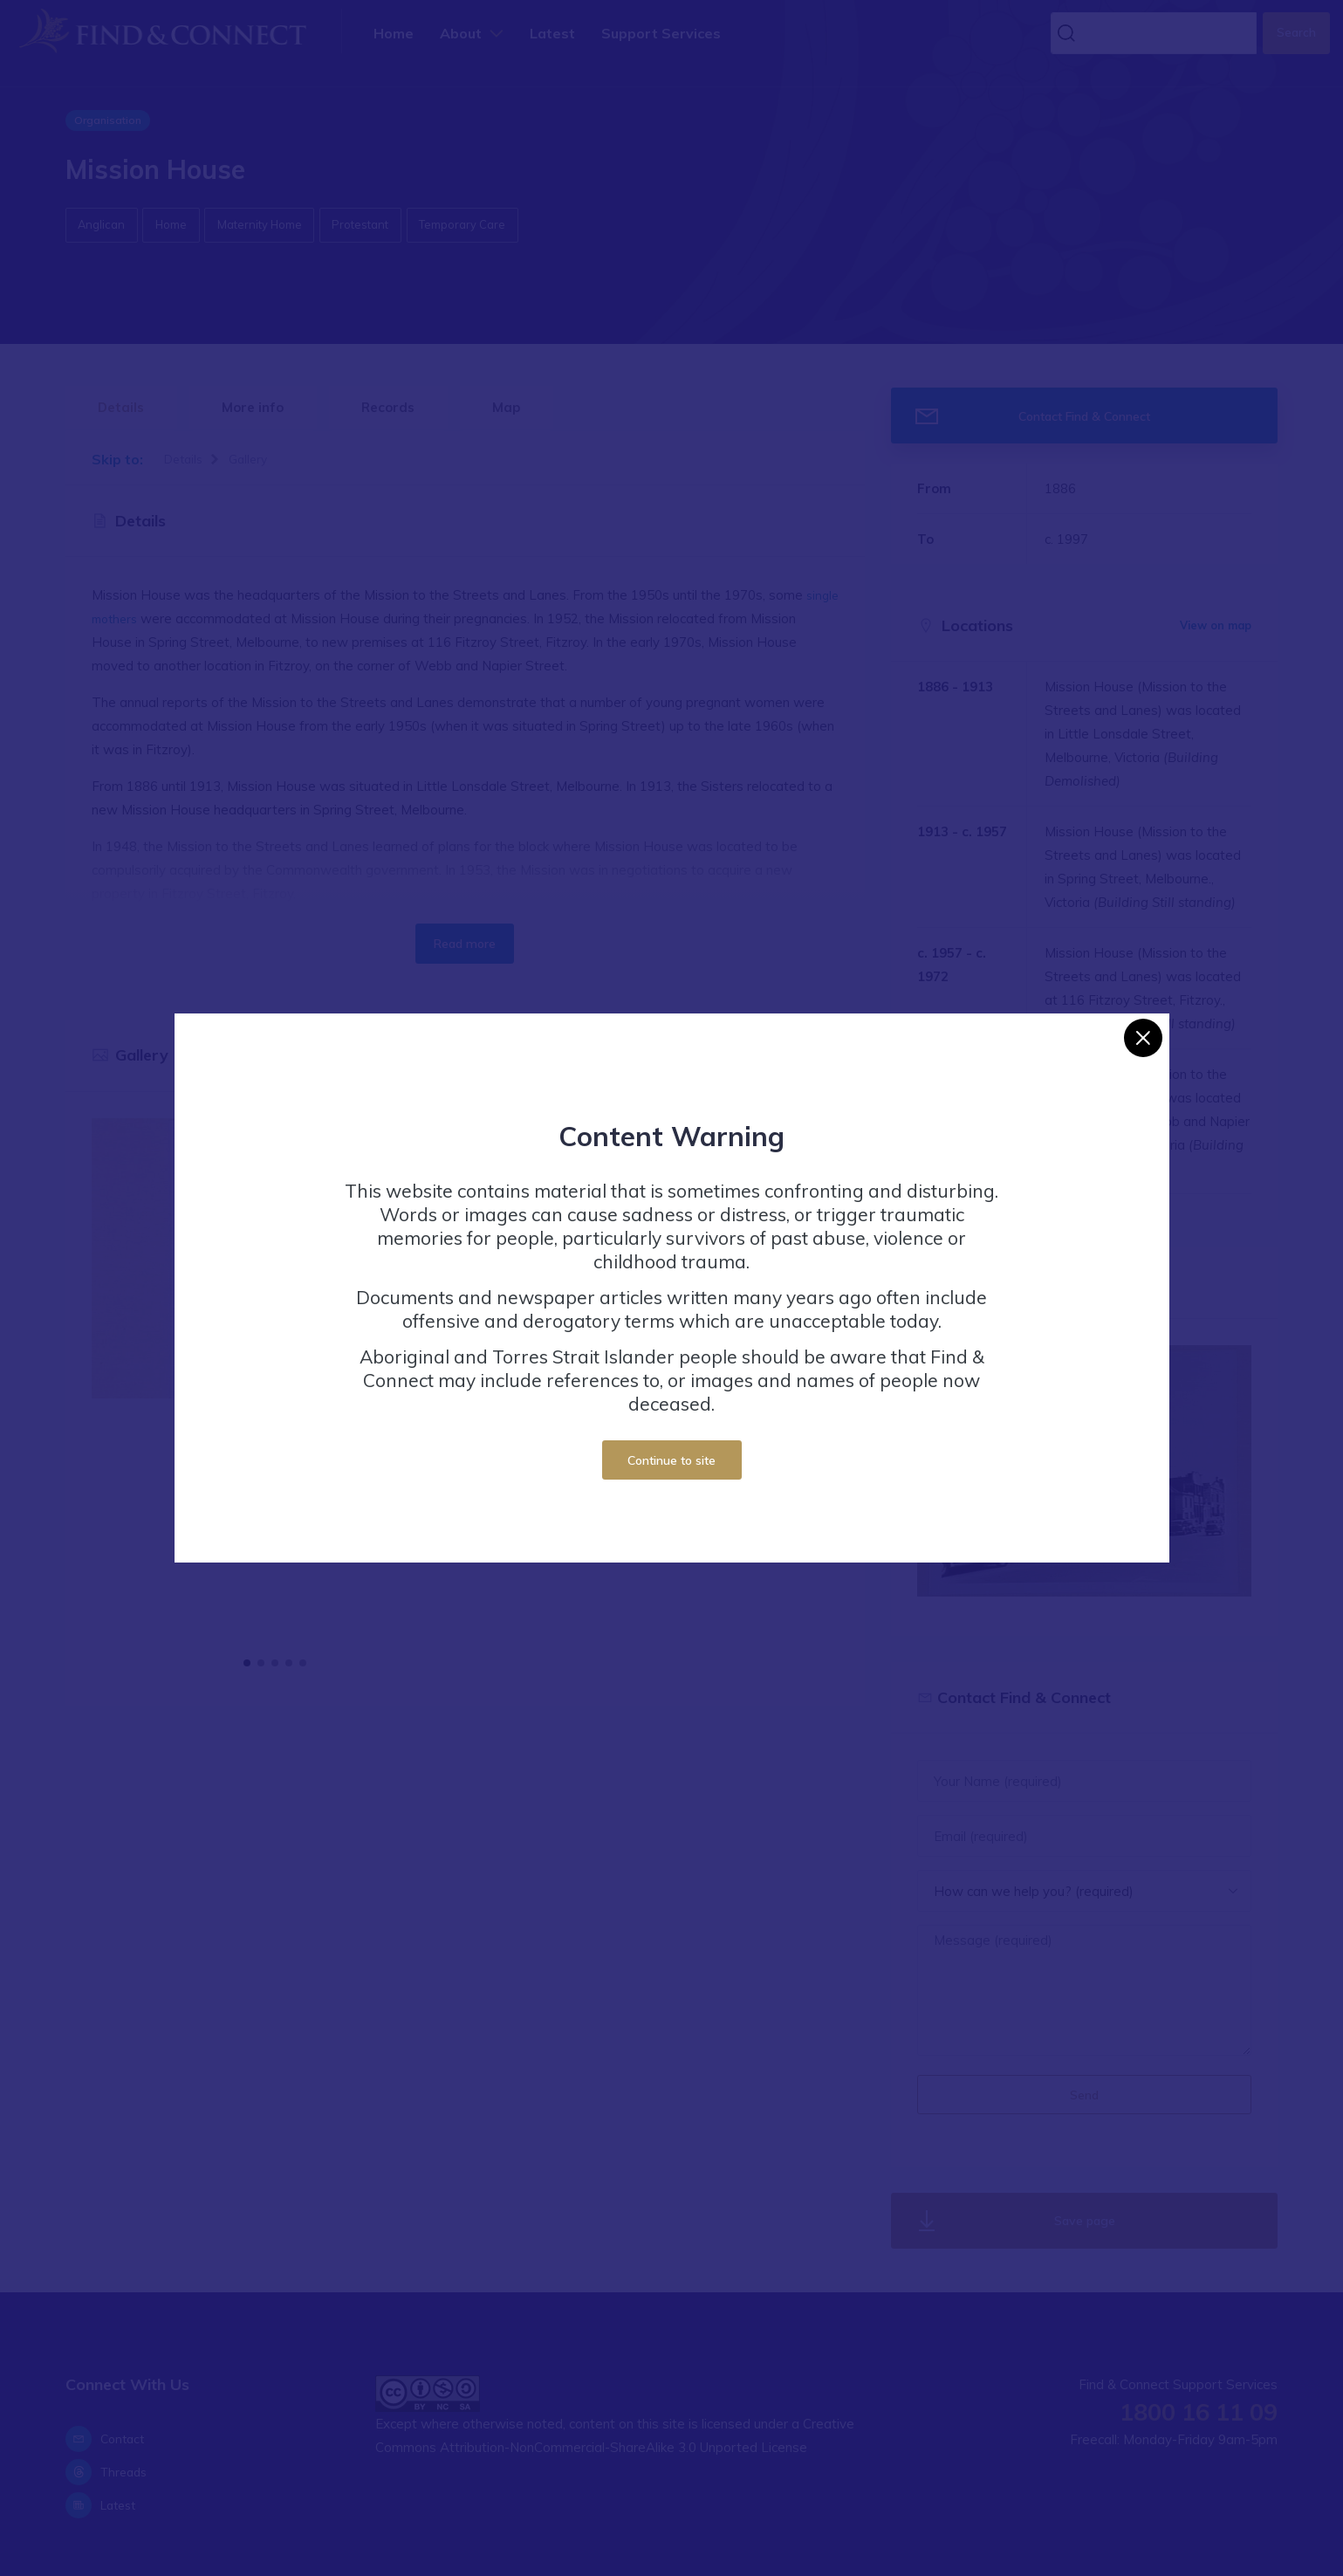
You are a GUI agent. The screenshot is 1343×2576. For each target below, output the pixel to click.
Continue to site (671, 1460)
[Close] (1143, 1038)
